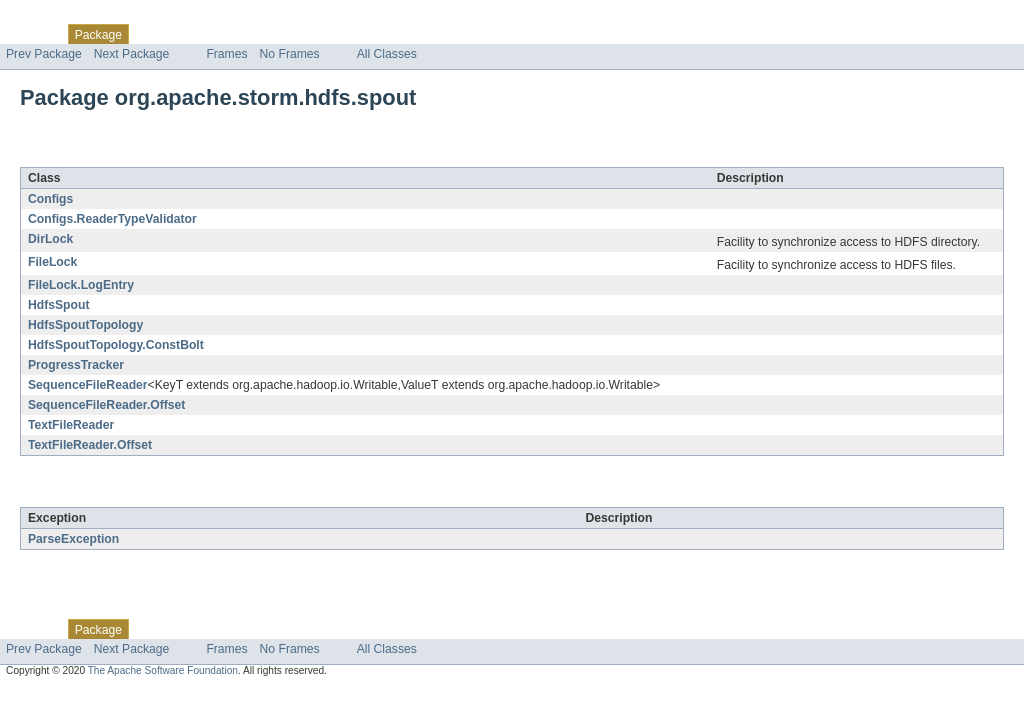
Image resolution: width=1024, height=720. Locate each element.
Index (342, 34)
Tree (228, 34)
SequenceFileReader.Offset (106, 405)
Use (193, 34)
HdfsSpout (58, 305)
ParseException (73, 539)
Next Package (132, 54)
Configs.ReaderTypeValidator (112, 219)
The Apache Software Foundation (163, 670)
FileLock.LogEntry (81, 285)
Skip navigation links (55, 17)
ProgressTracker (76, 365)
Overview (31, 34)
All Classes (387, 54)
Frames (226, 54)
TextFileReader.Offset (90, 445)
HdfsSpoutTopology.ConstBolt (116, 345)
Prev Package (44, 54)
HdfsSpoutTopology (85, 325)
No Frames (290, 54)
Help (381, 34)
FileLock (52, 262)
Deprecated (284, 34)
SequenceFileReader (88, 385)
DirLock (50, 239)
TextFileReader (71, 425)
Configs (50, 199)
